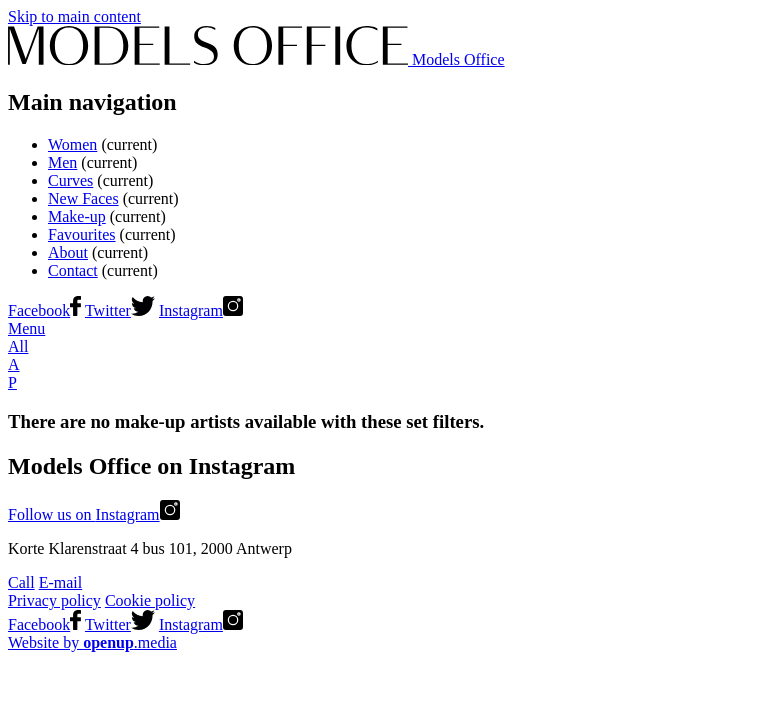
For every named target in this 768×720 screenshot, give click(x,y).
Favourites (82, 234)
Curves (70, 180)
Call (21, 582)
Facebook (44, 310)
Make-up (77, 216)
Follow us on (94, 514)
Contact (73, 270)
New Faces (83, 198)
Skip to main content (74, 16)
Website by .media (92, 642)
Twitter (120, 310)
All (18, 346)
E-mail (61, 582)
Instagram (201, 310)
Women (72, 144)
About (68, 252)
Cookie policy (150, 600)
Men (62, 162)
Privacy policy (54, 600)
